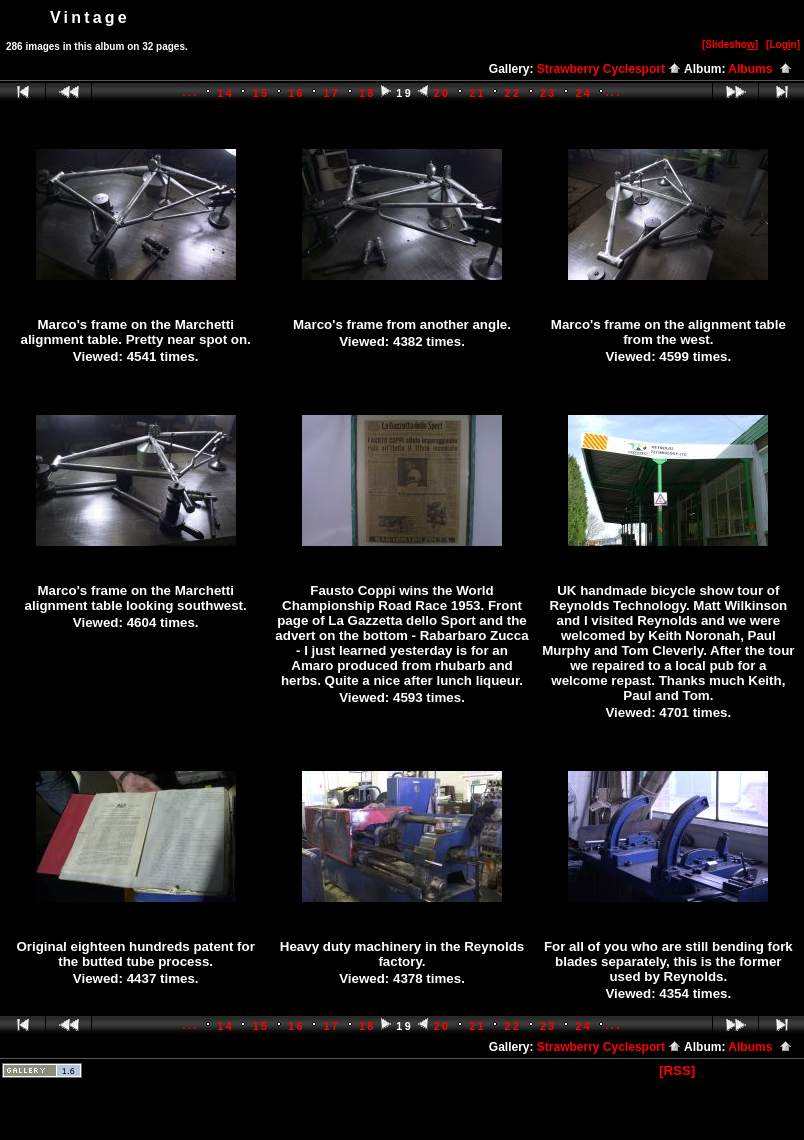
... (190, 92)
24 (583, 93)
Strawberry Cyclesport (609, 69)
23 (548, 93)
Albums (760, 69)
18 (367, 93)
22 (513, 93)
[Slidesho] (730, 44)
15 (261, 93)
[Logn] (783, 44)
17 (332, 93)
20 (442, 93)
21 (477, 93)
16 (296, 93)
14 (225, 93)
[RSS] (677, 1070)
